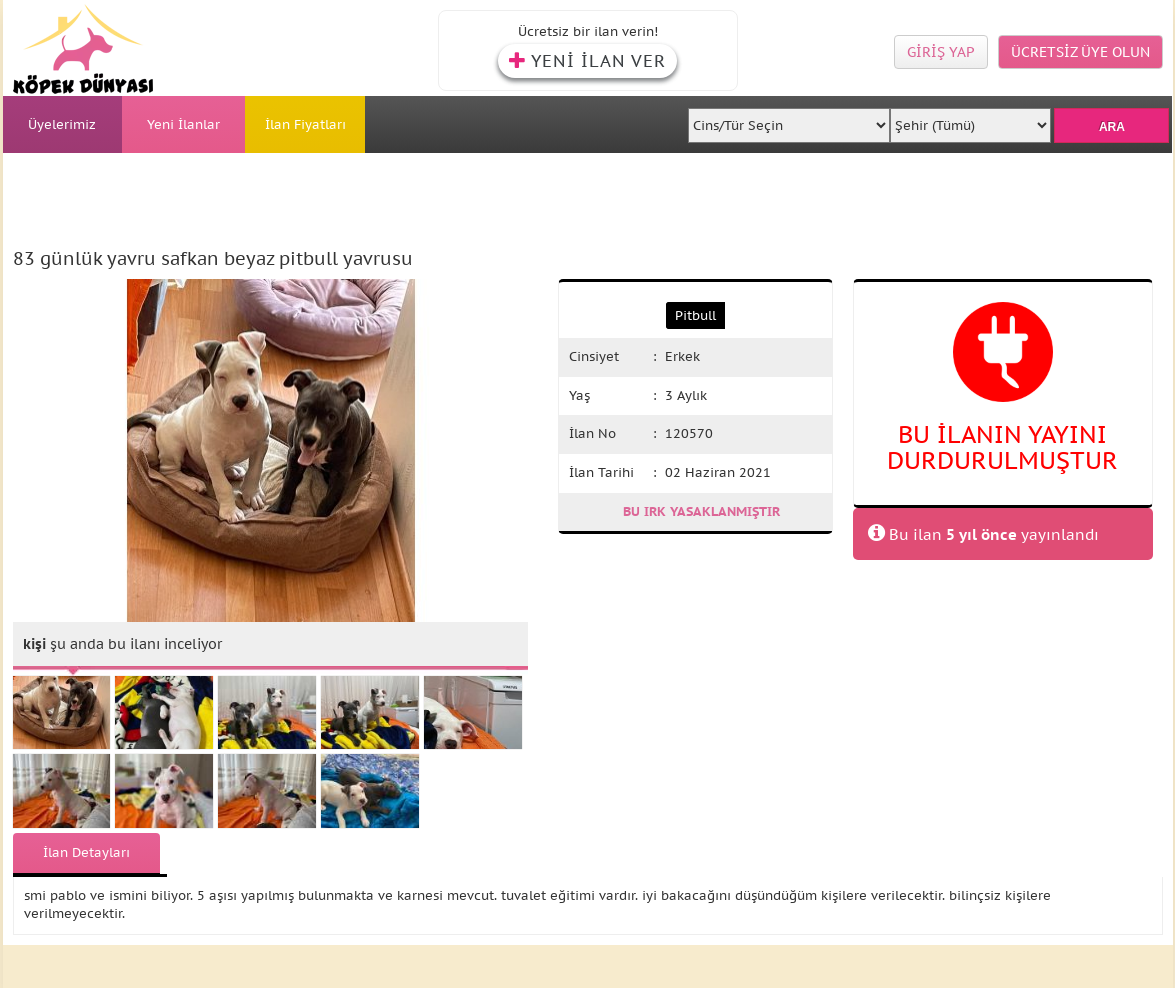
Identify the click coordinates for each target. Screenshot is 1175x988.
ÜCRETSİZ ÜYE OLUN (1080, 52)
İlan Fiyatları (305, 124)
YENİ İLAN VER (587, 61)
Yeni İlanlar (183, 124)
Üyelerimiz (62, 124)
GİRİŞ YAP (941, 52)
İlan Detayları (86, 852)
